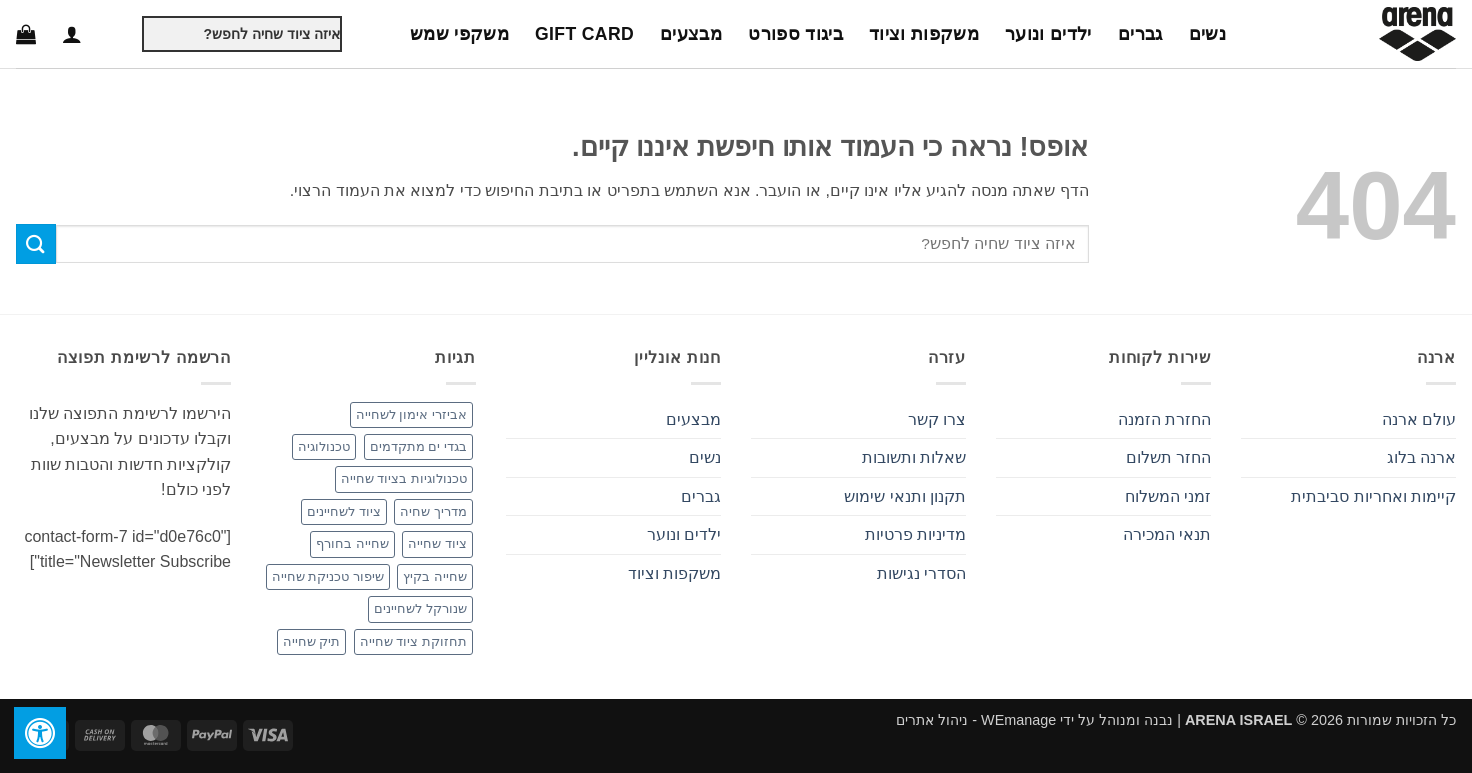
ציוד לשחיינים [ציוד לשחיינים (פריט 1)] (344, 511)
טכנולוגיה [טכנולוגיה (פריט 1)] (324, 446)
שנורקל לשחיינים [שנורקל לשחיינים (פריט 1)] (420, 608)
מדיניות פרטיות (915, 534)
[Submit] (125, 34)
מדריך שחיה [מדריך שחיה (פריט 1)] (433, 511)
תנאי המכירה (1167, 534)
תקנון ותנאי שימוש (905, 496)
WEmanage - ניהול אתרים (976, 720)
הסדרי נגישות (921, 573)
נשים (1207, 34)
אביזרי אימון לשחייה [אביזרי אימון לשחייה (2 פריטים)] (411, 414)
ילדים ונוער (1048, 34)
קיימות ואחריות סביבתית (1373, 496)
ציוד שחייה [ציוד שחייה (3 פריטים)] (437, 543)
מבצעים (691, 34)
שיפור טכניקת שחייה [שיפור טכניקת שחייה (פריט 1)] (328, 576)
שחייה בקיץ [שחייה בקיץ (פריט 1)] (435, 576)
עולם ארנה (1419, 419)
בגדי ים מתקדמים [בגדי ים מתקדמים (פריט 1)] (418, 446)
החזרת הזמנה (1164, 419)
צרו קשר (937, 419)
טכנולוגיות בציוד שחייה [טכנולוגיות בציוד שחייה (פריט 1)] (404, 478)
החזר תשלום (1168, 457)
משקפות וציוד (924, 34)
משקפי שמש (459, 34)
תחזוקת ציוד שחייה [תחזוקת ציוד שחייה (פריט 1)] (413, 641)
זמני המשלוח (1168, 496)
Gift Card (584, 34)
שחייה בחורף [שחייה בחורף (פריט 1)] (352, 543)
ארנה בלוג (1421, 457)
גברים (1140, 34)
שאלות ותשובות (914, 457)
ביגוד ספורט (795, 34)
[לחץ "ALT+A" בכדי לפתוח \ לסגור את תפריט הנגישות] (40, 733)
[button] (72, 34)
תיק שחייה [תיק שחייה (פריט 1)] (312, 641)
